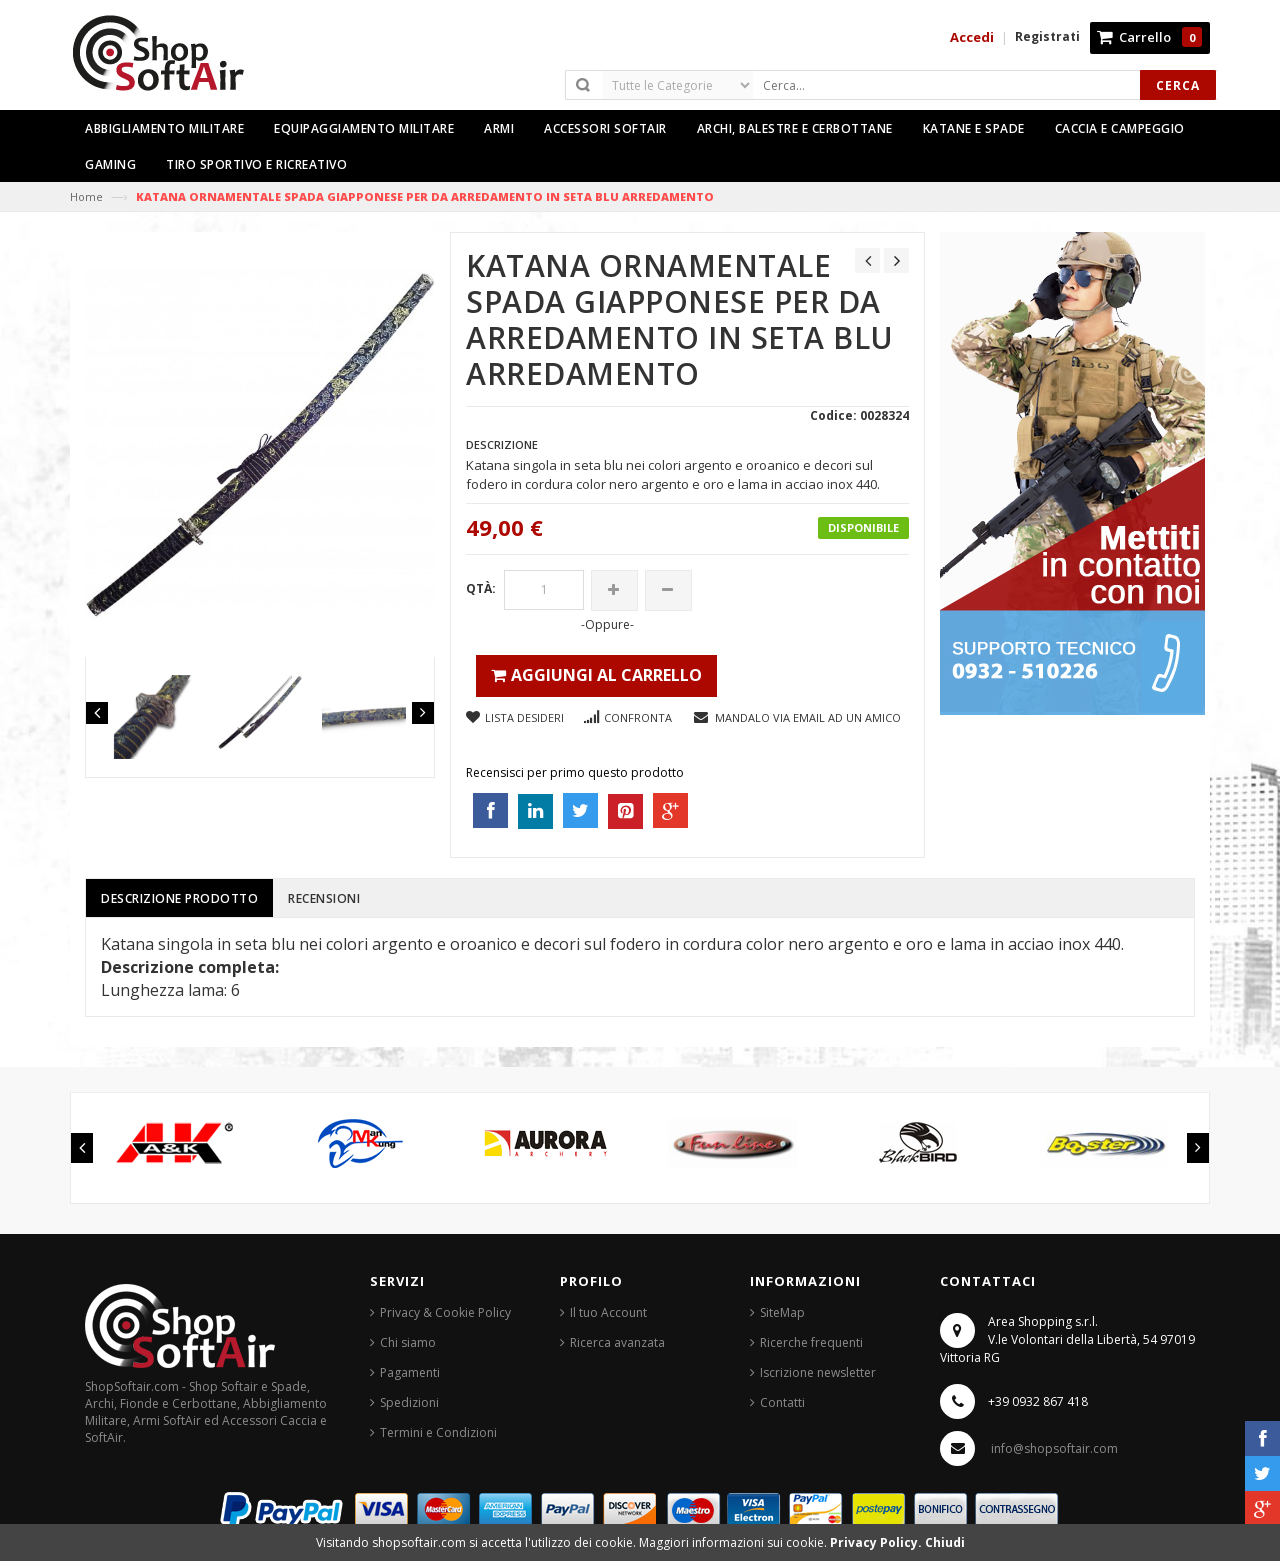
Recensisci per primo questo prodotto (575, 772)
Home (86, 196)
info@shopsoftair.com (1054, 1448)
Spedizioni (409, 1402)
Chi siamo (408, 1342)
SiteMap (782, 1312)
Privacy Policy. (877, 1542)
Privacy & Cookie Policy (445, 1312)
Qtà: (481, 588)
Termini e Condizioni (438, 1432)
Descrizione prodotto (179, 898)
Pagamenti (410, 1372)
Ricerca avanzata (617, 1342)
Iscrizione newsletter (818, 1372)
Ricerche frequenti (811, 1342)
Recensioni (324, 898)
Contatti (782, 1402)
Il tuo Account (608, 1312)
